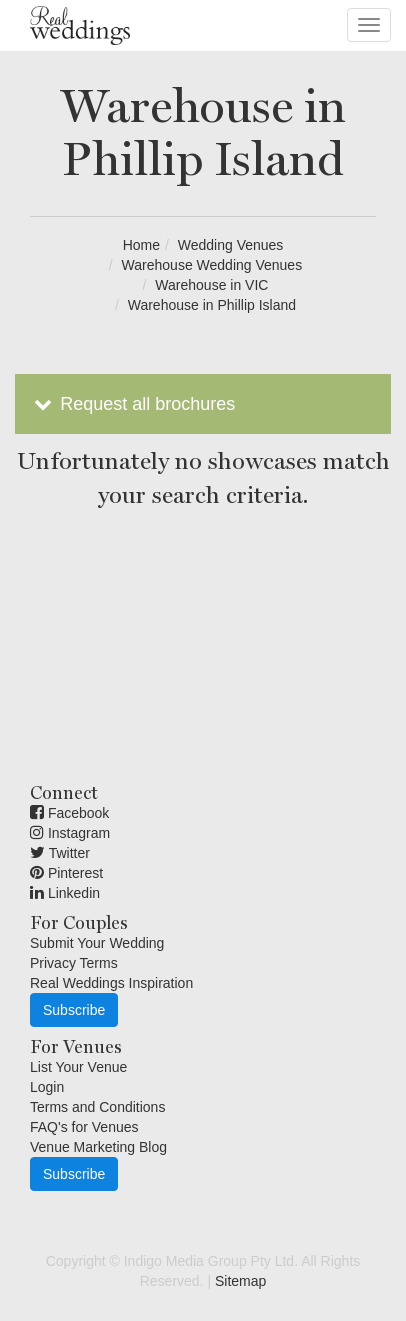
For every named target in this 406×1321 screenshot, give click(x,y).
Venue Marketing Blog (98, 1147)
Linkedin (65, 893)
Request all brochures (132, 404)
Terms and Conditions (97, 1107)
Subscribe (74, 1010)
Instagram (70, 833)
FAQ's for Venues (84, 1127)
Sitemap (240, 1281)
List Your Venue (78, 1067)
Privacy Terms (74, 963)
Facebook (69, 813)
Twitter (60, 853)
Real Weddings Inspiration (111, 983)
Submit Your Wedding (97, 943)
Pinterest (66, 873)
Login (47, 1087)
